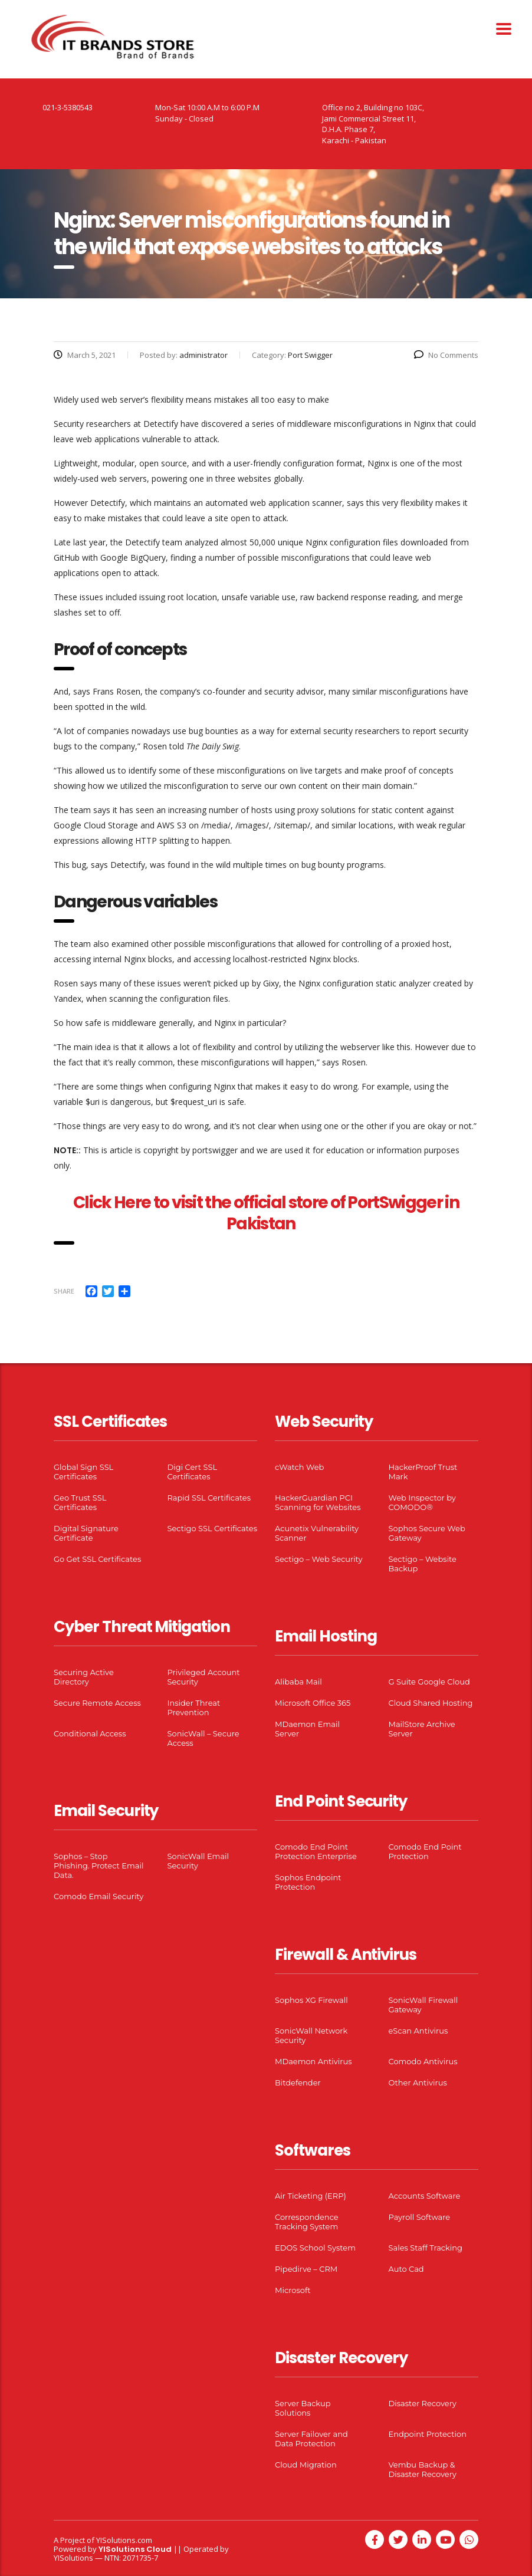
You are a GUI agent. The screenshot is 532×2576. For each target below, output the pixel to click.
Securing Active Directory (84, 1676)
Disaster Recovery (423, 2403)
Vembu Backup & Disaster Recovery (423, 2469)
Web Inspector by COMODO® (422, 1502)
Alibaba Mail (298, 1681)
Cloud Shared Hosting (431, 1703)
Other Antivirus (418, 2082)
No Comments (446, 355)
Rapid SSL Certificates (209, 1497)
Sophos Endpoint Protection (308, 1882)
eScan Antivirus (418, 2030)
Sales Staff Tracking (426, 2247)
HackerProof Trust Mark (423, 1471)
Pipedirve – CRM (306, 2269)
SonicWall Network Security (311, 2035)
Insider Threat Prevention (194, 1707)
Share (64, 1291)
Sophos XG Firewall (311, 2000)
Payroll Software (420, 2217)
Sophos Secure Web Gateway (427, 1533)
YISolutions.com (124, 2540)
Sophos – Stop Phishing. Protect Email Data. (98, 1865)
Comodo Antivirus (423, 2061)
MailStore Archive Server (422, 1728)
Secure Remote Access (97, 1703)
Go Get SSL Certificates (97, 1559)
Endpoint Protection (428, 2434)
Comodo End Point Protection (425, 1851)
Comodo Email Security (98, 1896)
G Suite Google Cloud (429, 1681)
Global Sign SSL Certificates (83, 1471)
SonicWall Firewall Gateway (423, 2004)
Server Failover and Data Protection (311, 2438)
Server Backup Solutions (302, 2408)
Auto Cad (406, 2269)
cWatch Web (299, 1467)
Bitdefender (298, 2082)
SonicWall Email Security (198, 1860)
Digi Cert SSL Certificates (193, 1471)
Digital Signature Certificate (86, 1533)
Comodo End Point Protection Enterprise (316, 1851)
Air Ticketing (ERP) (310, 2195)
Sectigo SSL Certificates (213, 1528)
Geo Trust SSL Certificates (80, 1502)
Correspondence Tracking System (307, 2221)
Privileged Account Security (204, 1676)
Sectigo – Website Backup (423, 1563)
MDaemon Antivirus (313, 2061)
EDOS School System (315, 2247)
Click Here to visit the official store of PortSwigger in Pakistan (266, 1213)
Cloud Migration (306, 2464)
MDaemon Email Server (307, 1728)
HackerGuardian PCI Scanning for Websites (318, 1502)
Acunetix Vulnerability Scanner (317, 1533)
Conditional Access (90, 1733)
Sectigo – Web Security (318, 1559)
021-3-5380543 (67, 107)
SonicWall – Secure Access (203, 1738)
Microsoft (293, 2290)
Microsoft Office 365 (312, 1703)
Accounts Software (425, 2195)
